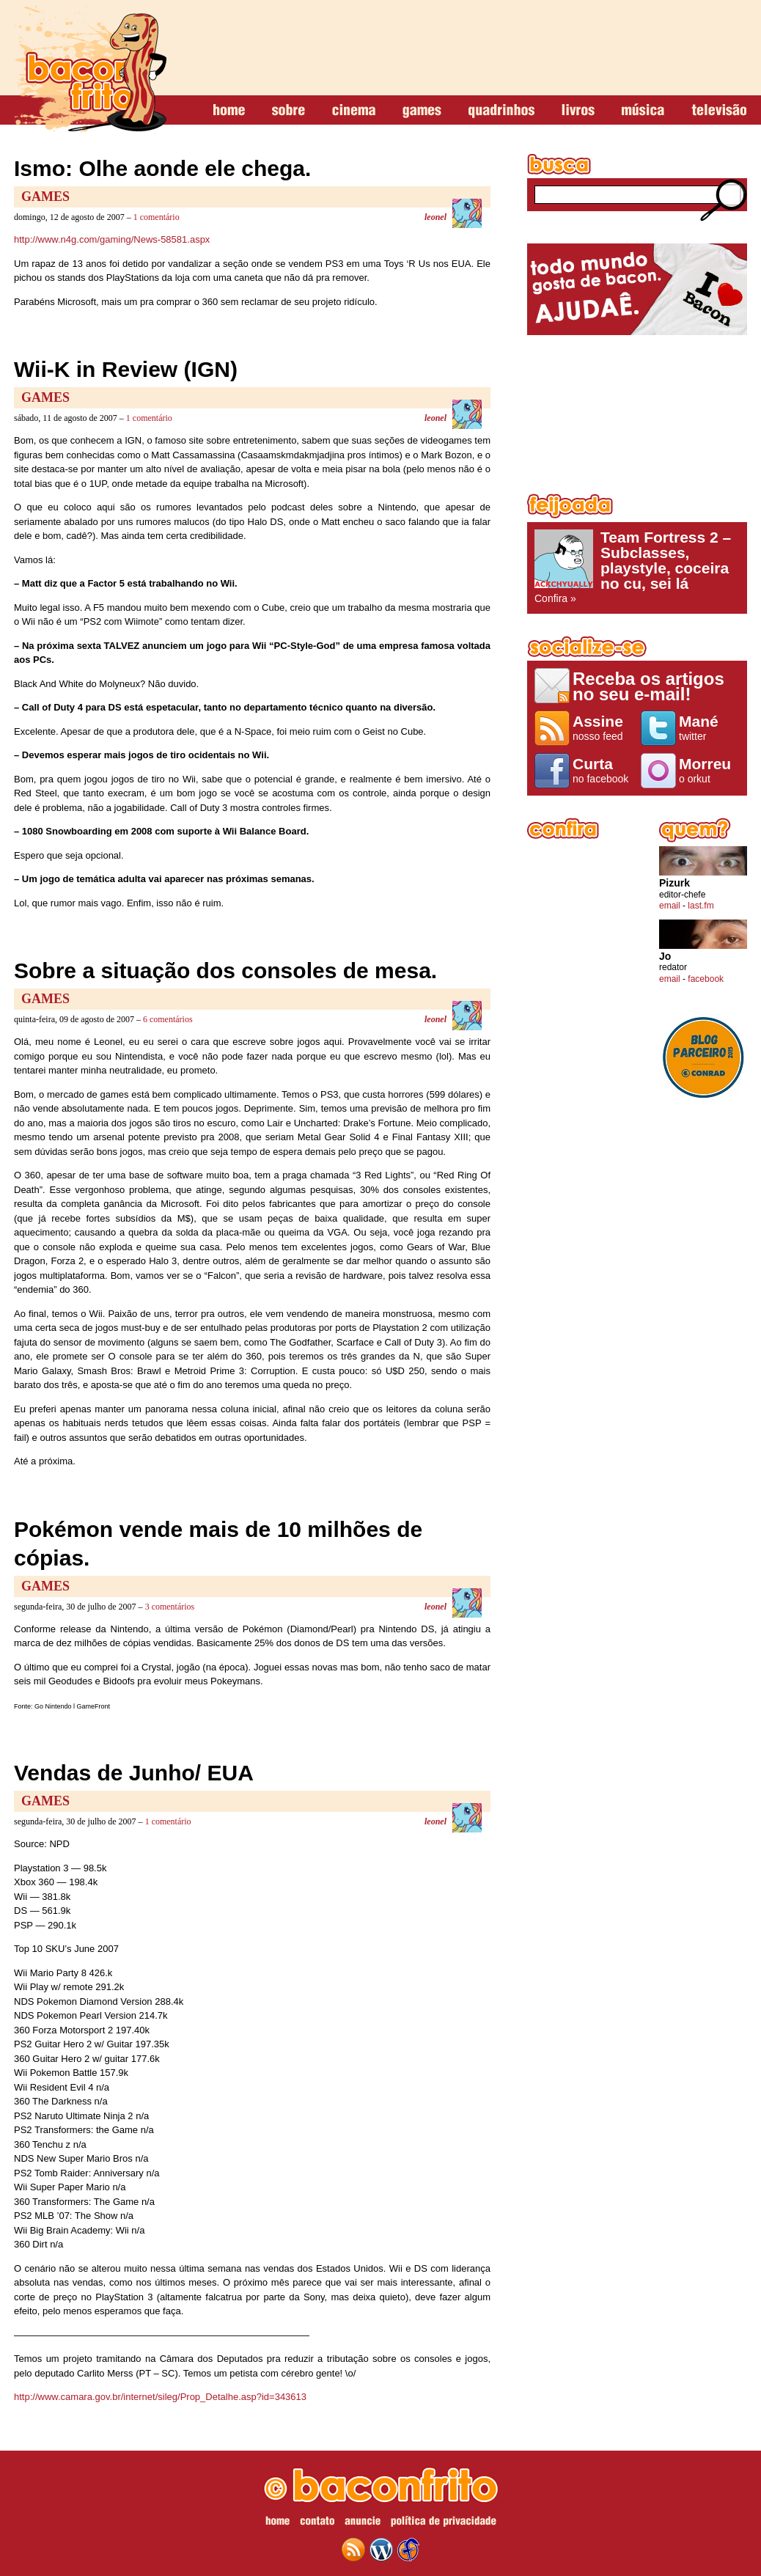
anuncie (362, 2523)
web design (408, 2549)
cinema (353, 110)
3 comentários (170, 1606)
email (669, 905)
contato (317, 2523)
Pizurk (674, 883)
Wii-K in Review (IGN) (126, 369)
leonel (435, 217)
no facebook (603, 770)
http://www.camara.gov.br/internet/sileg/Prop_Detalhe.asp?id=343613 (160, 2396)
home (229, 110)
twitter (709, 727)
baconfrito (90, 68)
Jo (665, 956)
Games (45, 196)
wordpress (381, 2549)
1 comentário (156, 217)
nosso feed (603, 727)
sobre (288, 110)
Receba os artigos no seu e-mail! (648, 686)
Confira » (637, 566)
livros (578, 110)
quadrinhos (501, 110)
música (643, 110)
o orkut (709, 770)
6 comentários (168, 1019)
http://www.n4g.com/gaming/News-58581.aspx (112, 239)
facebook (706, 979)
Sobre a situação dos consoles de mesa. (225, 970)
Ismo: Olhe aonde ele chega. (162, 168)
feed (353, 2549)
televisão (718, 110)
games (421, 110)
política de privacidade (443, 2523)
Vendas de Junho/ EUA (134, 1773)
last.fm (700, 905)
